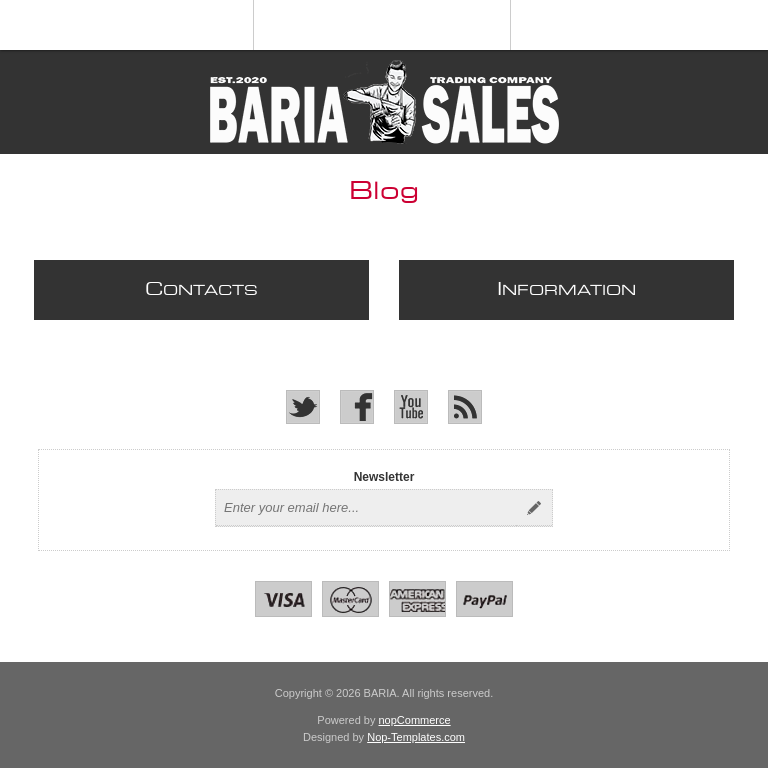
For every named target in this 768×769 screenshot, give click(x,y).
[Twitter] (303, 407)
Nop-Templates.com (416, 737)
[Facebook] (357, 407)
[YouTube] (411, 407)
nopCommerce (415, 720)
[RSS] (465, 407)
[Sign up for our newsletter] (366, 508)
